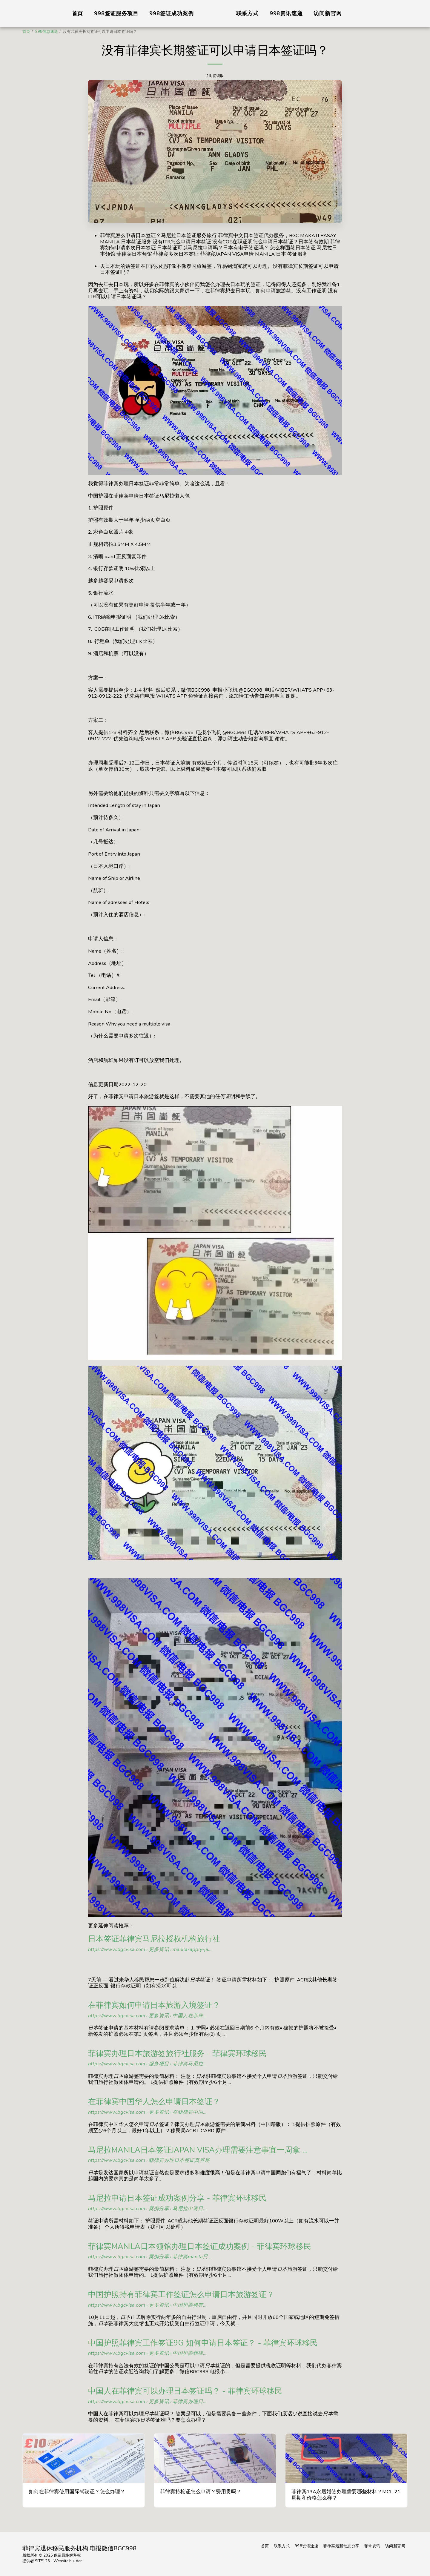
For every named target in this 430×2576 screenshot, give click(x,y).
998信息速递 (46, 31)
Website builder (67, 2561)
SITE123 (42, 2561)
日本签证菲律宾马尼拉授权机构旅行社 (154, 1939)
